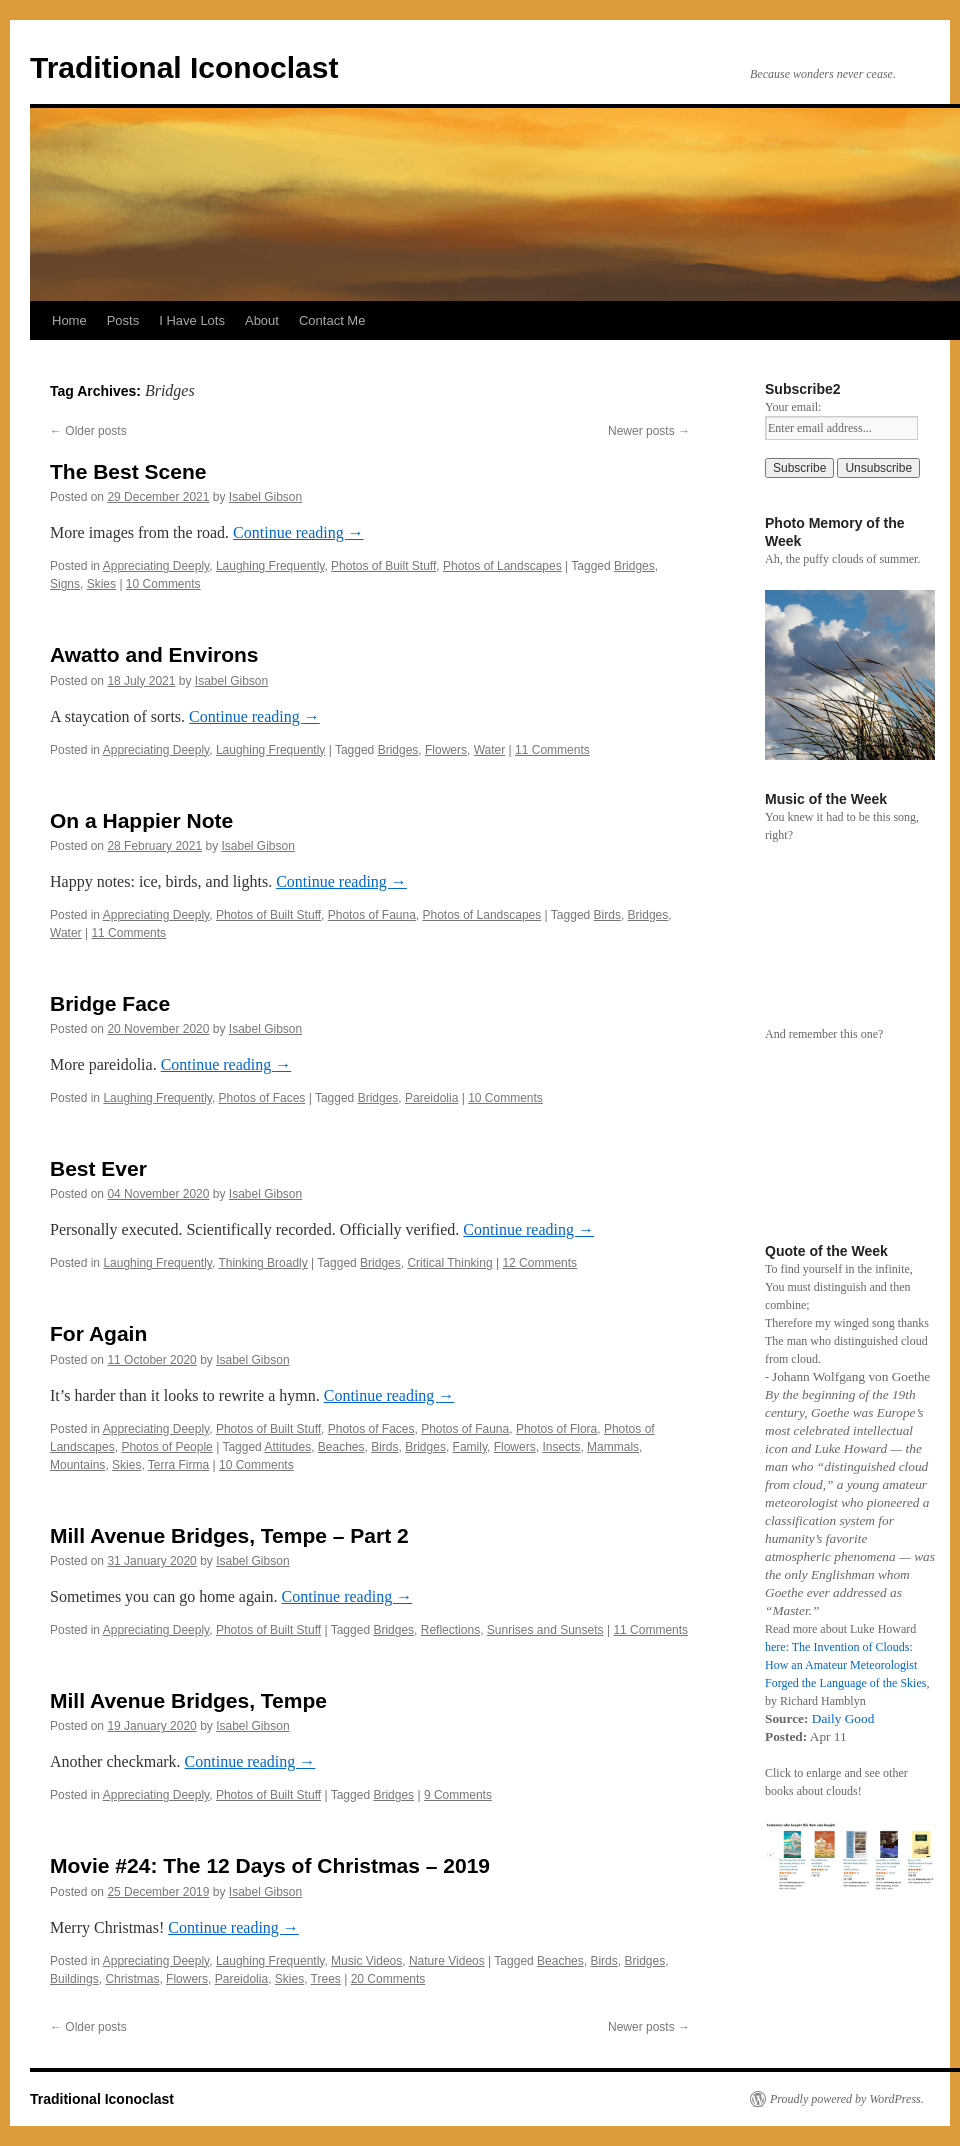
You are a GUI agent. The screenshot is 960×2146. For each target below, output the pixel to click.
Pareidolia (431, 1098)
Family (470, 1447)
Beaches (341, 1447)
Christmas (132, 1979)
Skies (101, 584)
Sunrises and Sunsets (545, 1630)
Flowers (446, 750)
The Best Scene (128, 471)
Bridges (634, 566)
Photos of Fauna (372, 915)
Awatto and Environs (154, 654)
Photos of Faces (262, 1098)
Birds (607, 915)
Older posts (88, 431)
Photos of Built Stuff (383, 566)
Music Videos (366, 1961)
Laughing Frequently (270, 566)
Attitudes (287, 1447)
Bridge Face (110, 1003)
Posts (123, 320)
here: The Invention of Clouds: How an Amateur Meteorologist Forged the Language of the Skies (845, 1665)
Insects (561, 1447)
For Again (98, 1333)
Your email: (793, 407)
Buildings (74, 1979)
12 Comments (539, 1263)
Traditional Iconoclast (184, 67)
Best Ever (98, 1168)
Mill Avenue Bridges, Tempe (188, 1700)
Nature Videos (447, 1961)
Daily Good (843, 1718)
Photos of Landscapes (502, 566)
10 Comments (163, 584)
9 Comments (458, 1795)
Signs (65, 584)
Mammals (613, 1447)
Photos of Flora (556, 1429)
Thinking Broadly (262, 1263)
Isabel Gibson (265, 497)
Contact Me (332, 320)
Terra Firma (178, 1465)
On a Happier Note (141, 820)
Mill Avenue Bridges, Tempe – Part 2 (229, 1535)
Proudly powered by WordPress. (847, 2099)
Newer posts (649, 431)
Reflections (450, 1630)
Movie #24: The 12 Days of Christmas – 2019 (270, 1865)
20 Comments (388, 1979)
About (262, 320)
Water (490, 750)
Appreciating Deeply (156, 566)
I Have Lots (192, 320)
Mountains (77, 1465)
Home (69, 320)
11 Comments (552, 750)
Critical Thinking (449, 1263)
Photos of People (166, 1447)
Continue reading (298, 532)
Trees (326, 1979)
